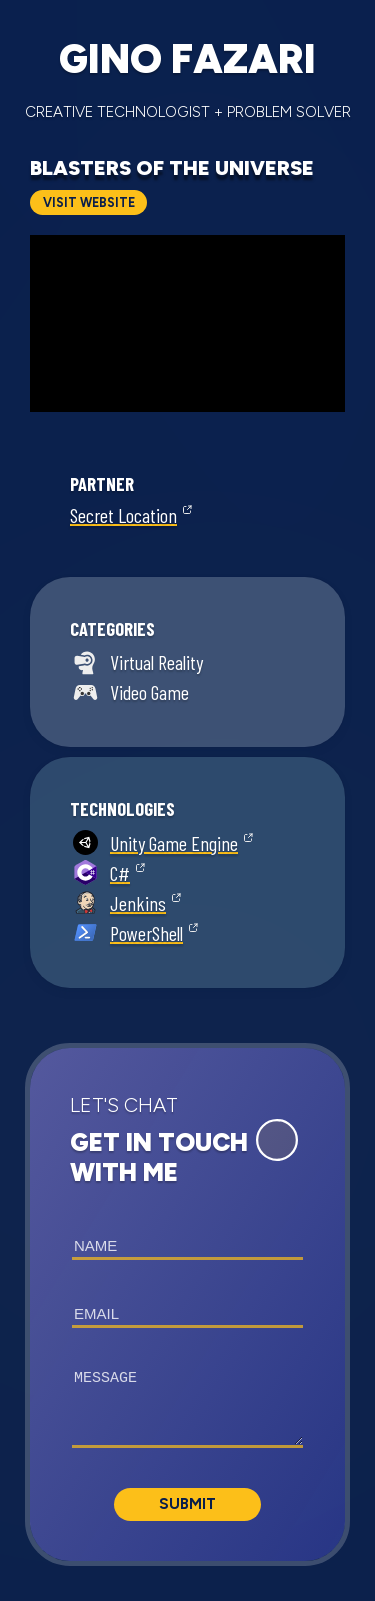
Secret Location (123, 515)
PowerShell (146, 933)
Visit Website (89, 202)
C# (120, 873)
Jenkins (138, 903)
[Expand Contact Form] (277, 1140)
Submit (187, 1504)
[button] (187, 1304)
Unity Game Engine (174, 843)
